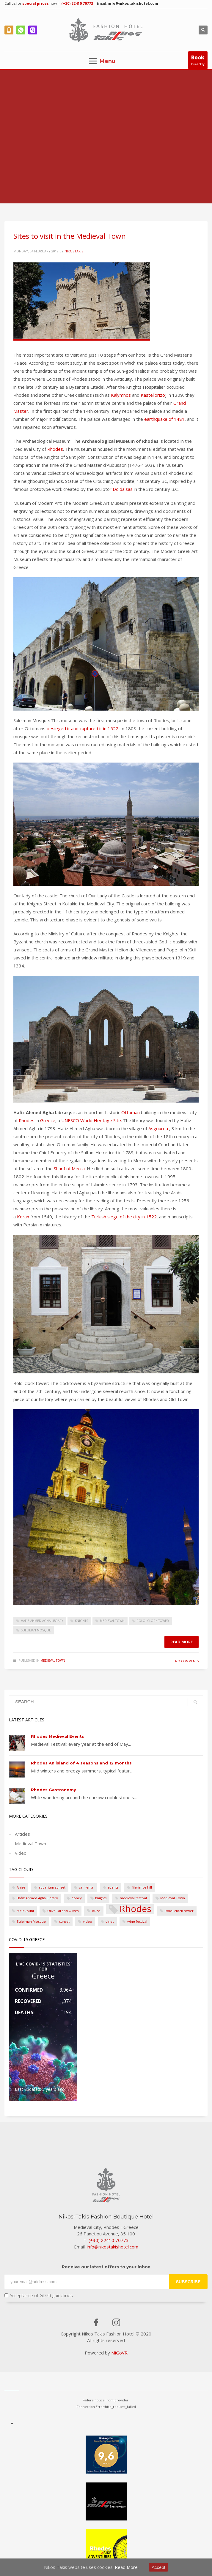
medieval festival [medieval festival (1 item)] (133, 1898)
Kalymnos (121, 395)
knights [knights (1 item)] (100, 1898)
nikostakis (74, 251)
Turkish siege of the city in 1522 (124, 1217)
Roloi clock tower (152, 1621)
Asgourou (158, 1128)
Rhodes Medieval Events (57, 1736)
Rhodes (55, 449)
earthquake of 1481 (164, 419)
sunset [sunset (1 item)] (64, 1921)
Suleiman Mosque (36, 1630)
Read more (181, 1641)
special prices (35, 3)
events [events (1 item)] (113, 1887)
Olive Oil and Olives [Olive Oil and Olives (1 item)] (62, 1910)
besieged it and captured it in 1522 (82, 728)
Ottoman (130, 1112)
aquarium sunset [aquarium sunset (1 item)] (52, 1887)
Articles (22, 1834)
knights (81, 1621)
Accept (158, 2567)
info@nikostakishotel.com (133, 3)
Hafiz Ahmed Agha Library (42, 1621)
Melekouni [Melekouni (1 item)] (25, 1910)
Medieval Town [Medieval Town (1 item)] (172, 1898)
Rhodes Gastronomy (53, 1789)
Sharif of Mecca (69, 1168)
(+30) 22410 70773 (77, 3)
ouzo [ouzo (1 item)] (96, 1910)
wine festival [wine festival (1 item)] (137, 1921)
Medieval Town (112, 1621)
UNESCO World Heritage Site (91, 1120)
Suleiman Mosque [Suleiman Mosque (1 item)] (31, 1921)
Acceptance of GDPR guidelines (38, 2295)
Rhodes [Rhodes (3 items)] (135, 1909)
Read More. (127, 2567)
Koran (23, 1217)
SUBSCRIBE (188, 2281)
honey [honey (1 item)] (76, 1898)
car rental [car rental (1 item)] (86, 1887)
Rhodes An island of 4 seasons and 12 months (81, 1763)
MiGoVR (119, 2353)
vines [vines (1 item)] (110, 1921)
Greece (47, 1120)
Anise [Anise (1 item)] (21, 1887)
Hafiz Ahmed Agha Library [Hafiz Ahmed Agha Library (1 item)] (37, 1898)
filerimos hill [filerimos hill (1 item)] (142, 1887)
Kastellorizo (153, 395)
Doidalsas (123, 489)
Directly (198, 61)
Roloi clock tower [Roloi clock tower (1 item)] (179, 1910)
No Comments (187, 1661)
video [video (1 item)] (87, 1921)
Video (20, 1853)
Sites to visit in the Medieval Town (69, 236)
